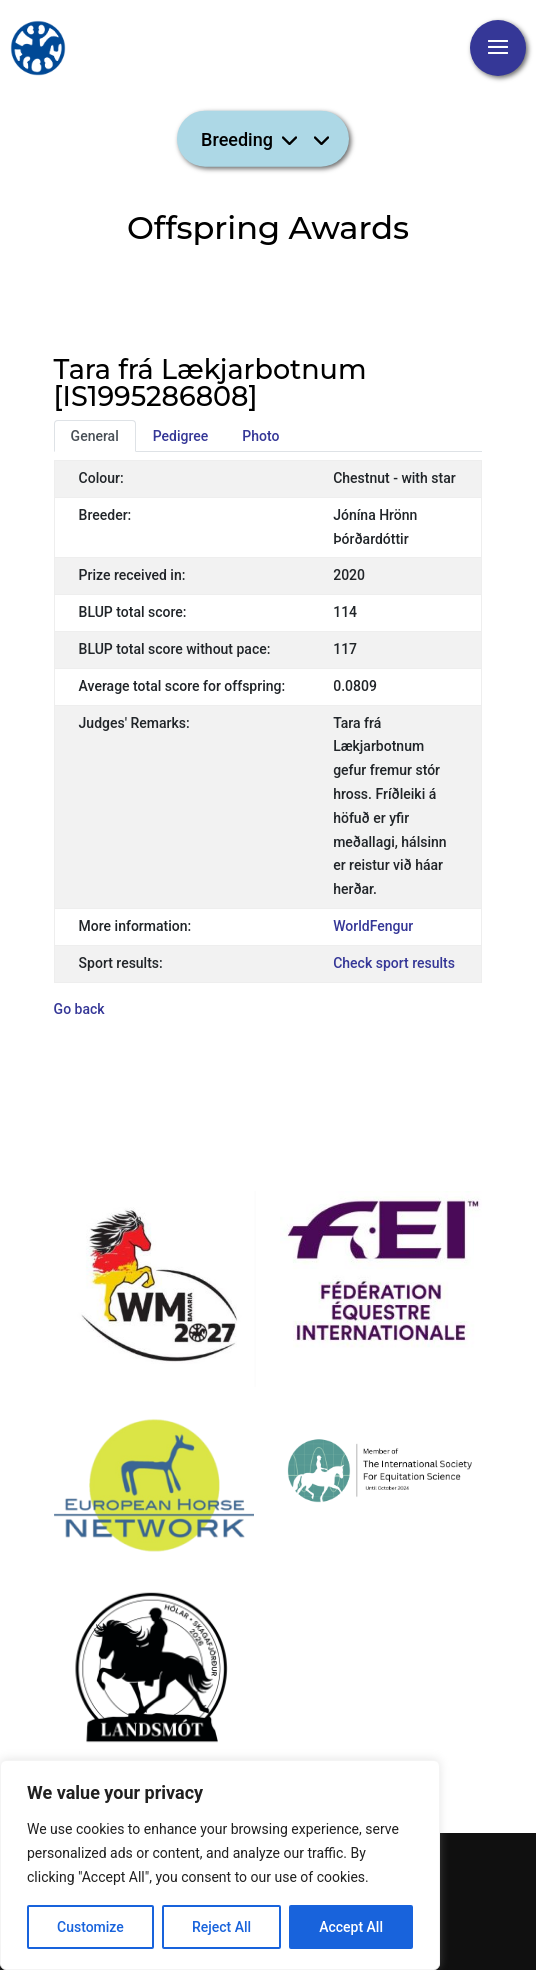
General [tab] (95, 436)
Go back (79, 1009)
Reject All (221, 1927)
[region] (220, 1865)
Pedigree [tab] (181, 436)
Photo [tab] (260, 436)
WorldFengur (373, 926)
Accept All (351, 1927)
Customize (90, 1927)
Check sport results (394, 963)
